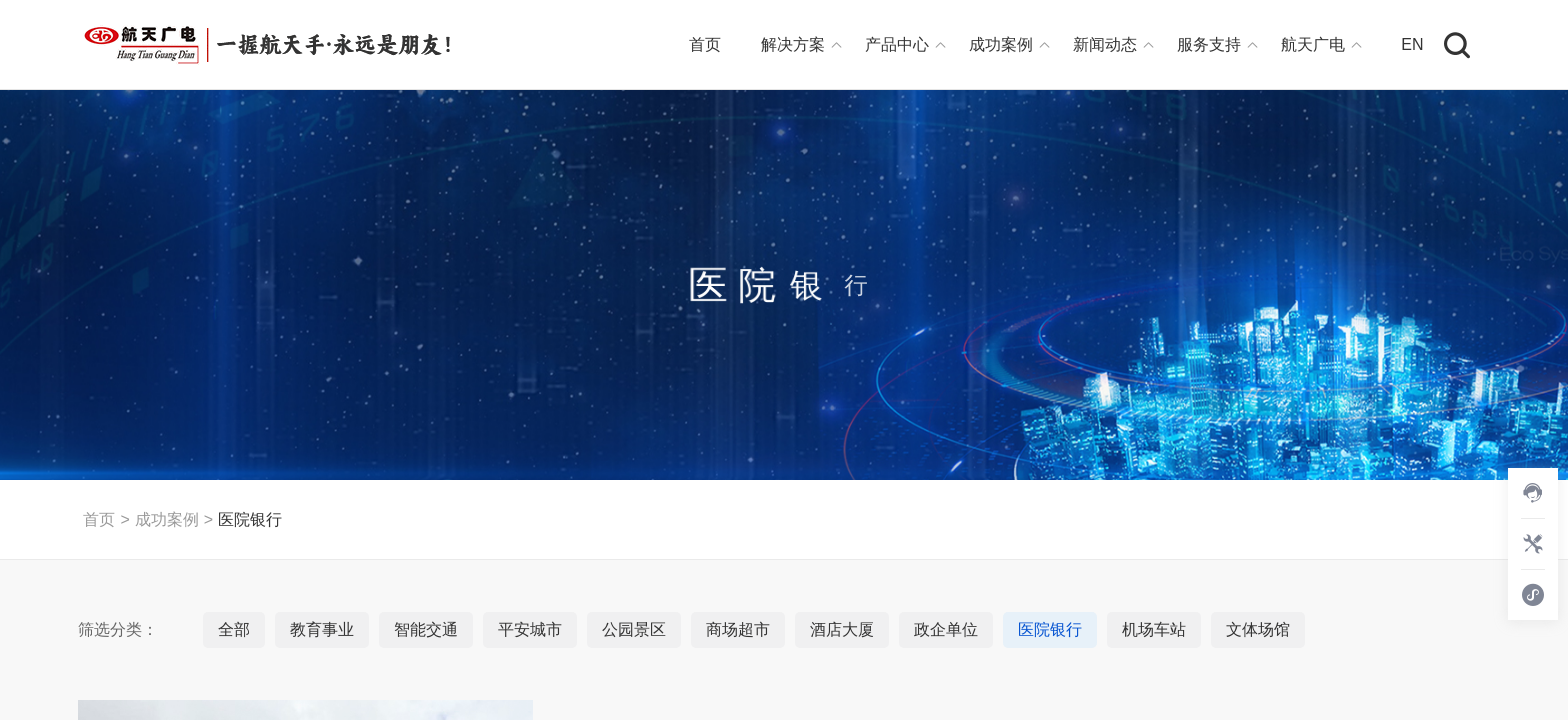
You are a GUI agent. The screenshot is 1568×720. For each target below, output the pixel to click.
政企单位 (946, 629)
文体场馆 (1258, 629)
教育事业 (322, 629)
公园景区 (634, 629)
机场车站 (1154, 629)
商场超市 (738, 629)
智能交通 (426, 629)
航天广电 (1313, 44)
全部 (234, 629)
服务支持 (1209, 44)
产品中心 (897, 44)
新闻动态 (1105, 44)
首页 (705, 44)
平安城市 (530, 629)
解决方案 (793, 44)
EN (1412, 44)
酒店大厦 (842, 629)
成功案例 (1001, 44)
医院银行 (250, 520)
